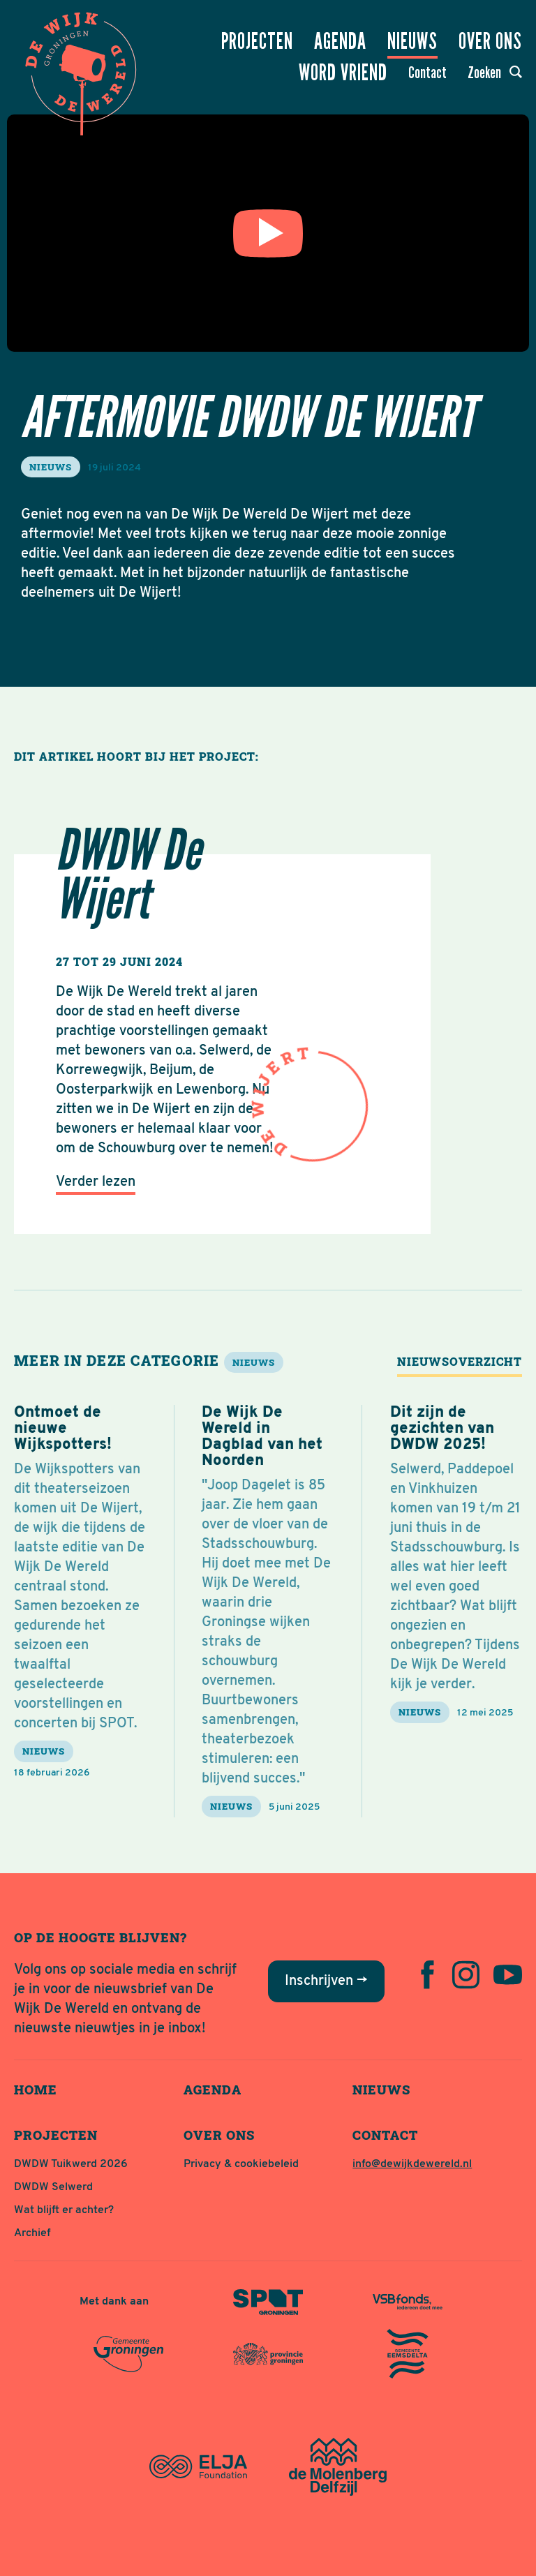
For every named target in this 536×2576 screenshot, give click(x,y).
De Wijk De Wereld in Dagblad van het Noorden (262, 1437)
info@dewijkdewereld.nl (412, 2164)
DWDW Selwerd (53, 2187)
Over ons (490, 41)
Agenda (340, 41)
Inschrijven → (326, 1981)
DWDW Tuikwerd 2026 (71, 2164)
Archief (32, 2233)
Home (35, 2089)
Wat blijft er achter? (64, 2210)
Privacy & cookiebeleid (241, 2164)
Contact (427, 72)
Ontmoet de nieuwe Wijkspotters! (63, 1429)
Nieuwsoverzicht (459, 1361)
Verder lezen (95, 1182)
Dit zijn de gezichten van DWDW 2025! (442, 1429)
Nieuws (412, 41)
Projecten (257, 41)
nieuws (50, 467)
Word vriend (343, 72)
